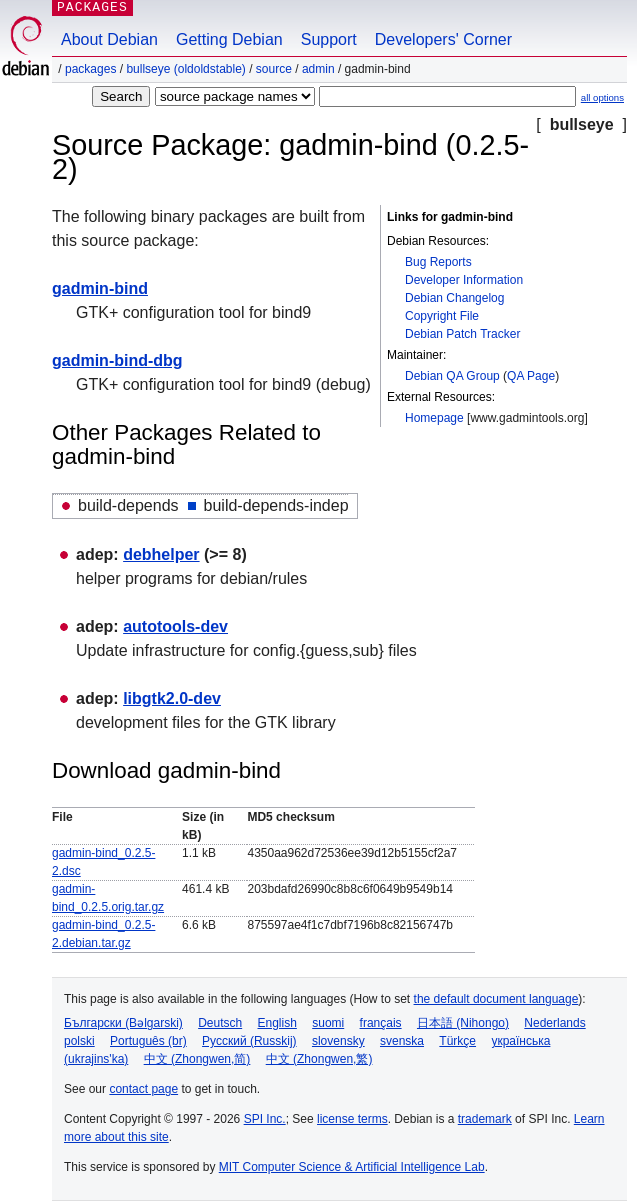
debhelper (161, 554)
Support (329, 39)
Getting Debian (229, 39)
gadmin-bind (100, 288)
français (381, 1023)
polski (79, 1041)
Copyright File (442, 316)
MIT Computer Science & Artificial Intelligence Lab (352, 1167)
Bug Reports (438, 262)
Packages (90, 69)
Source (274, 69)
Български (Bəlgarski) (123, 1023)
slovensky (338, 1041)
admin (318, 69)
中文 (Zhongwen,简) (197, 1059)
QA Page (531, 376)
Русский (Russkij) (249, 1041)
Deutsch (220, 1023)
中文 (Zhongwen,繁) (319, 1059)
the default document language (496, 999)
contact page (143, 1089)
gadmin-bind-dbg (117, 360)
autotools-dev (175, 626)
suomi (328, 1023)
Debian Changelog (454, 298)
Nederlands (554, 1023)
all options (602, 97)
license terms (352, 1119)
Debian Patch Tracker (462, 334)
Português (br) (148, 1041)
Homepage (434, 418)
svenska (402, 1041)
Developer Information (464, 280)
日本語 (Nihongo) (463, 1023)
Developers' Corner (443, 39)
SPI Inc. (265, 1119)
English (277, 1023)
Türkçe (457, 1041)
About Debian (109, 39)
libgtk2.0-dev (172, 698)
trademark (485, 1119)
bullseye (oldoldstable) (185, 69)
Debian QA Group (452, 376)
